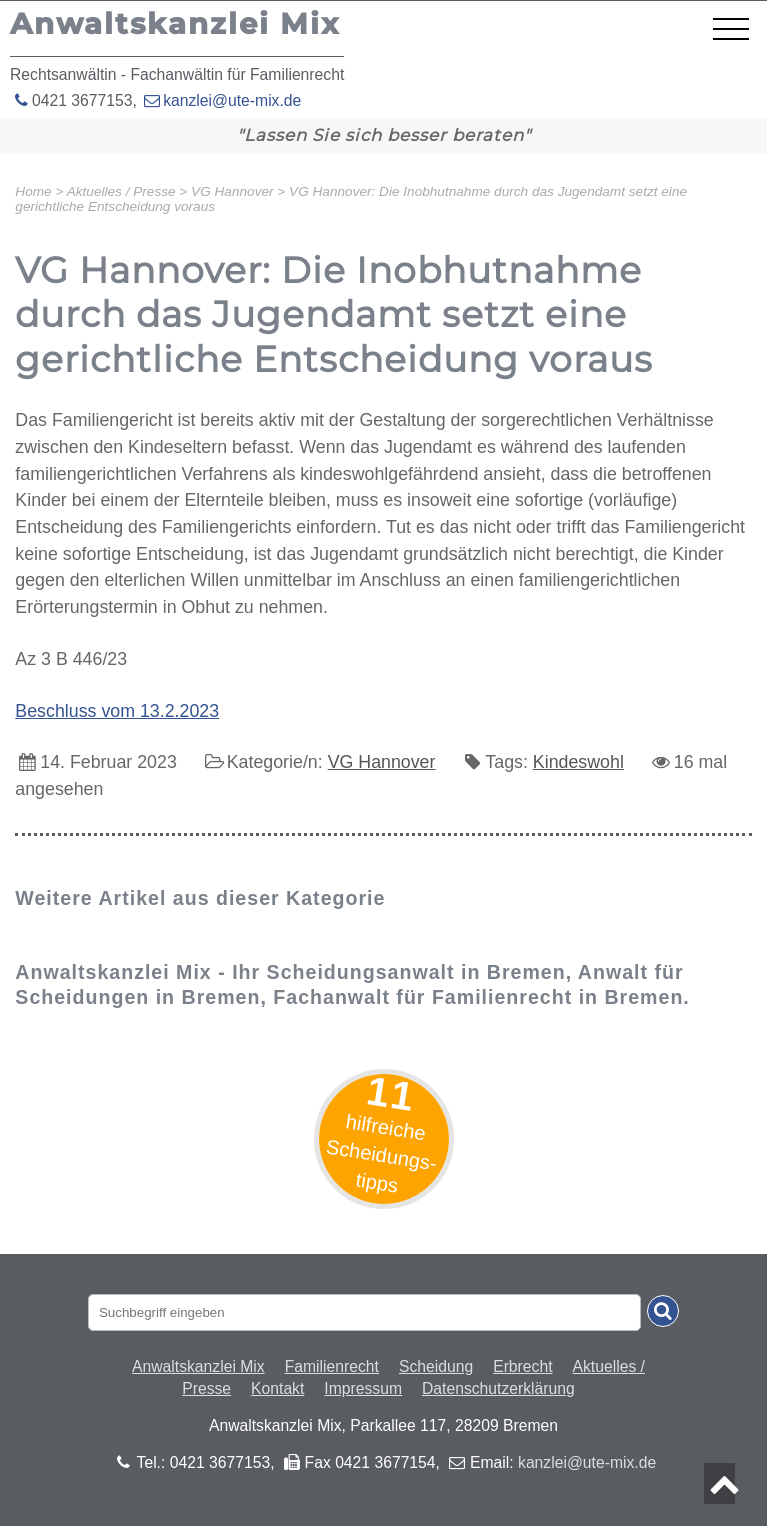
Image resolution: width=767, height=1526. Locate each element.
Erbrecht (522, 1366)
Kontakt (277, 1388)
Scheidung (436, 1366)
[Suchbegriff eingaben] (364, 1312)
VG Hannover (382, 762)
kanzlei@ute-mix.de (232, 100)
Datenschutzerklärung (498, 1388)
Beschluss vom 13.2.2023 (117, 711)
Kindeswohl (578, 762)
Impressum (363, 1388)
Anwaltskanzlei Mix (198, 1366)
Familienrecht (332, 1366)
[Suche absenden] (663, 1311)
